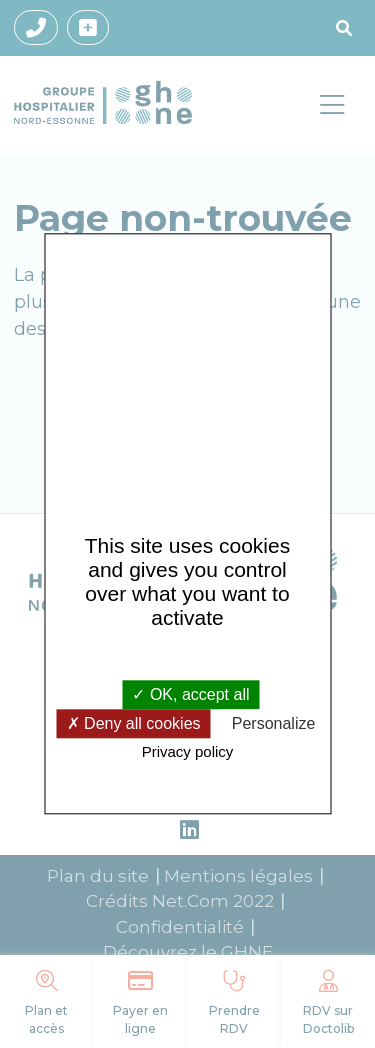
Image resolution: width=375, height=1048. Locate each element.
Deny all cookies (134, 723)
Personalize (274, 723)
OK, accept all (190, 694)
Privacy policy (188, 751)
